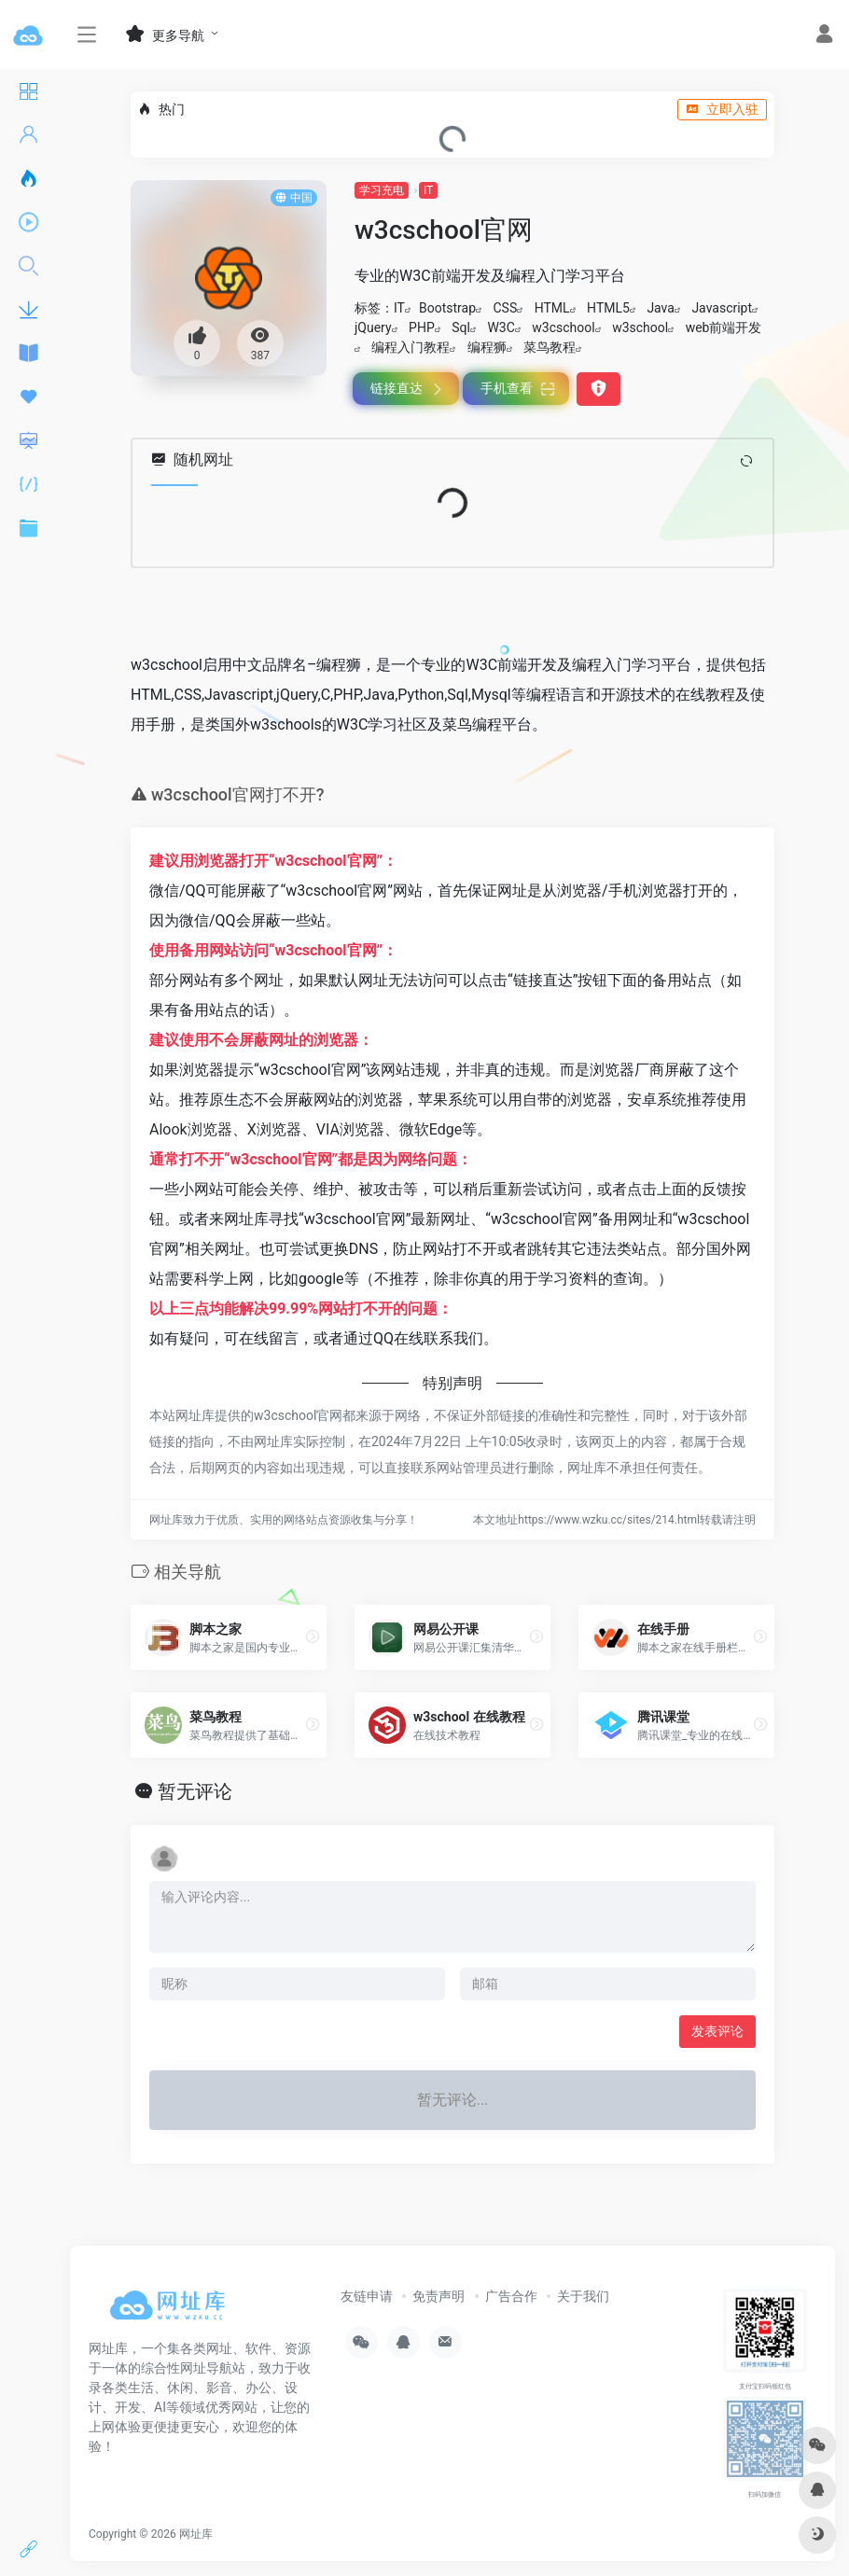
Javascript (721, 307)
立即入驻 (722, 109)
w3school (640, 327)
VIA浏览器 (350, 1129)
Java (661, 307)
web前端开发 (724, 327)
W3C (500, 327)
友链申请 (367, 2296)
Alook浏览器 (190, 1129)
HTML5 (608, 307)
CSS (505, 307)
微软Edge (430, 1129)
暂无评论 (195, 1791)
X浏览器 (274, 1129)
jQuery (373, 327)
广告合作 (511, 2296)
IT (428, 190)
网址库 (196, 2534)
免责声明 (438, 2296)
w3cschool (563, 327)
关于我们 (583, 2296)
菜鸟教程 (549, 347)
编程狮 (487, 347)
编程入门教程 (410, 347)
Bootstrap (447, 307)
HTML (552, 307)
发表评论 (717, 2031)
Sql (461, 327)
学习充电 (381, 190)
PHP (422, 327)
